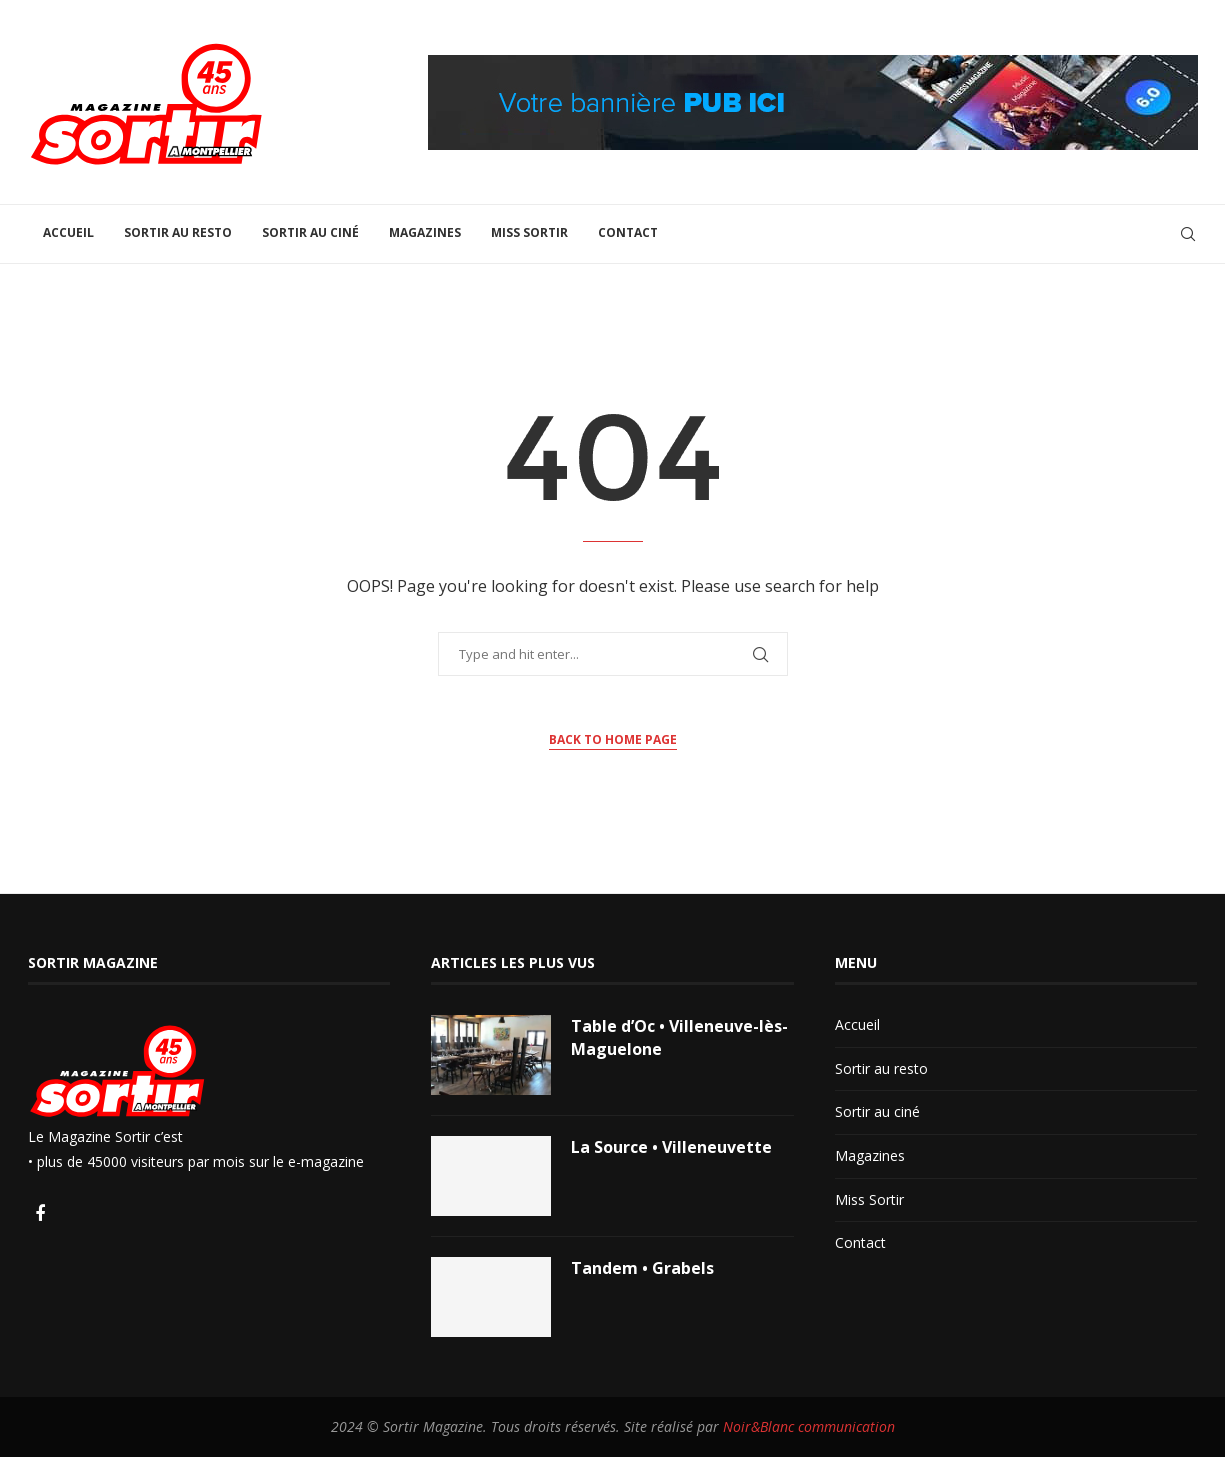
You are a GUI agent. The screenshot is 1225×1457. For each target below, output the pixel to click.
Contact (628, 232)
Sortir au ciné (310, 232)
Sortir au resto (178, 232)
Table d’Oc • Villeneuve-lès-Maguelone (679, 1037)
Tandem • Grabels (642, 1268)
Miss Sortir (529, 232)
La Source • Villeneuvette (671, 1147)
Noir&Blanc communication (809, 1426)
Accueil (68, 232)
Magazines (425, 232)
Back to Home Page (613, 739)
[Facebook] (40, 1214)
